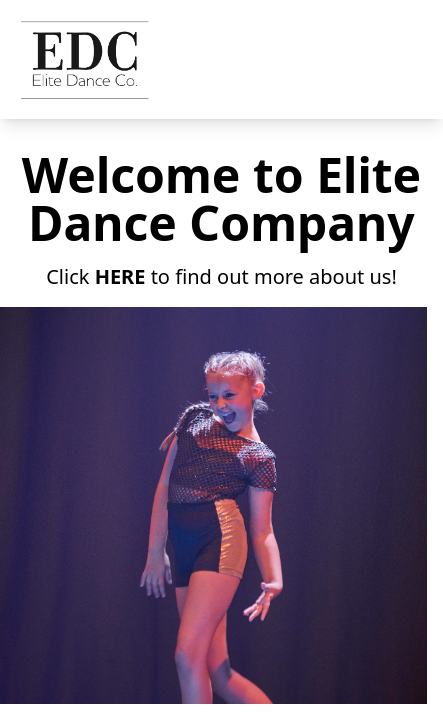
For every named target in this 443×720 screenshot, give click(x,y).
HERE (120, 276)
